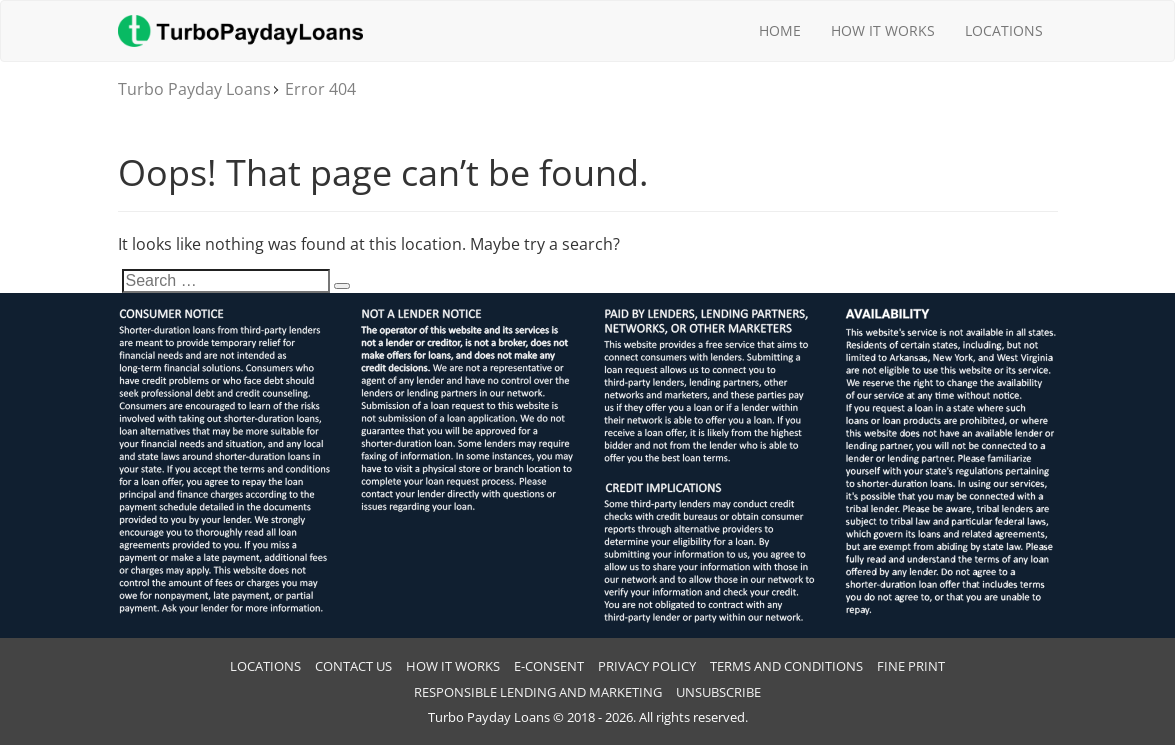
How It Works (883, 30)
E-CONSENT (549, 666)
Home (780, 30)
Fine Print (911, 666)
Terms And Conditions (786, 666)
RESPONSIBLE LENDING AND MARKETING (538, 692)
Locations (1004, 30)
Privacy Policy (647, 666)
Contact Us (353, 666)
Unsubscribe (718, 692)
